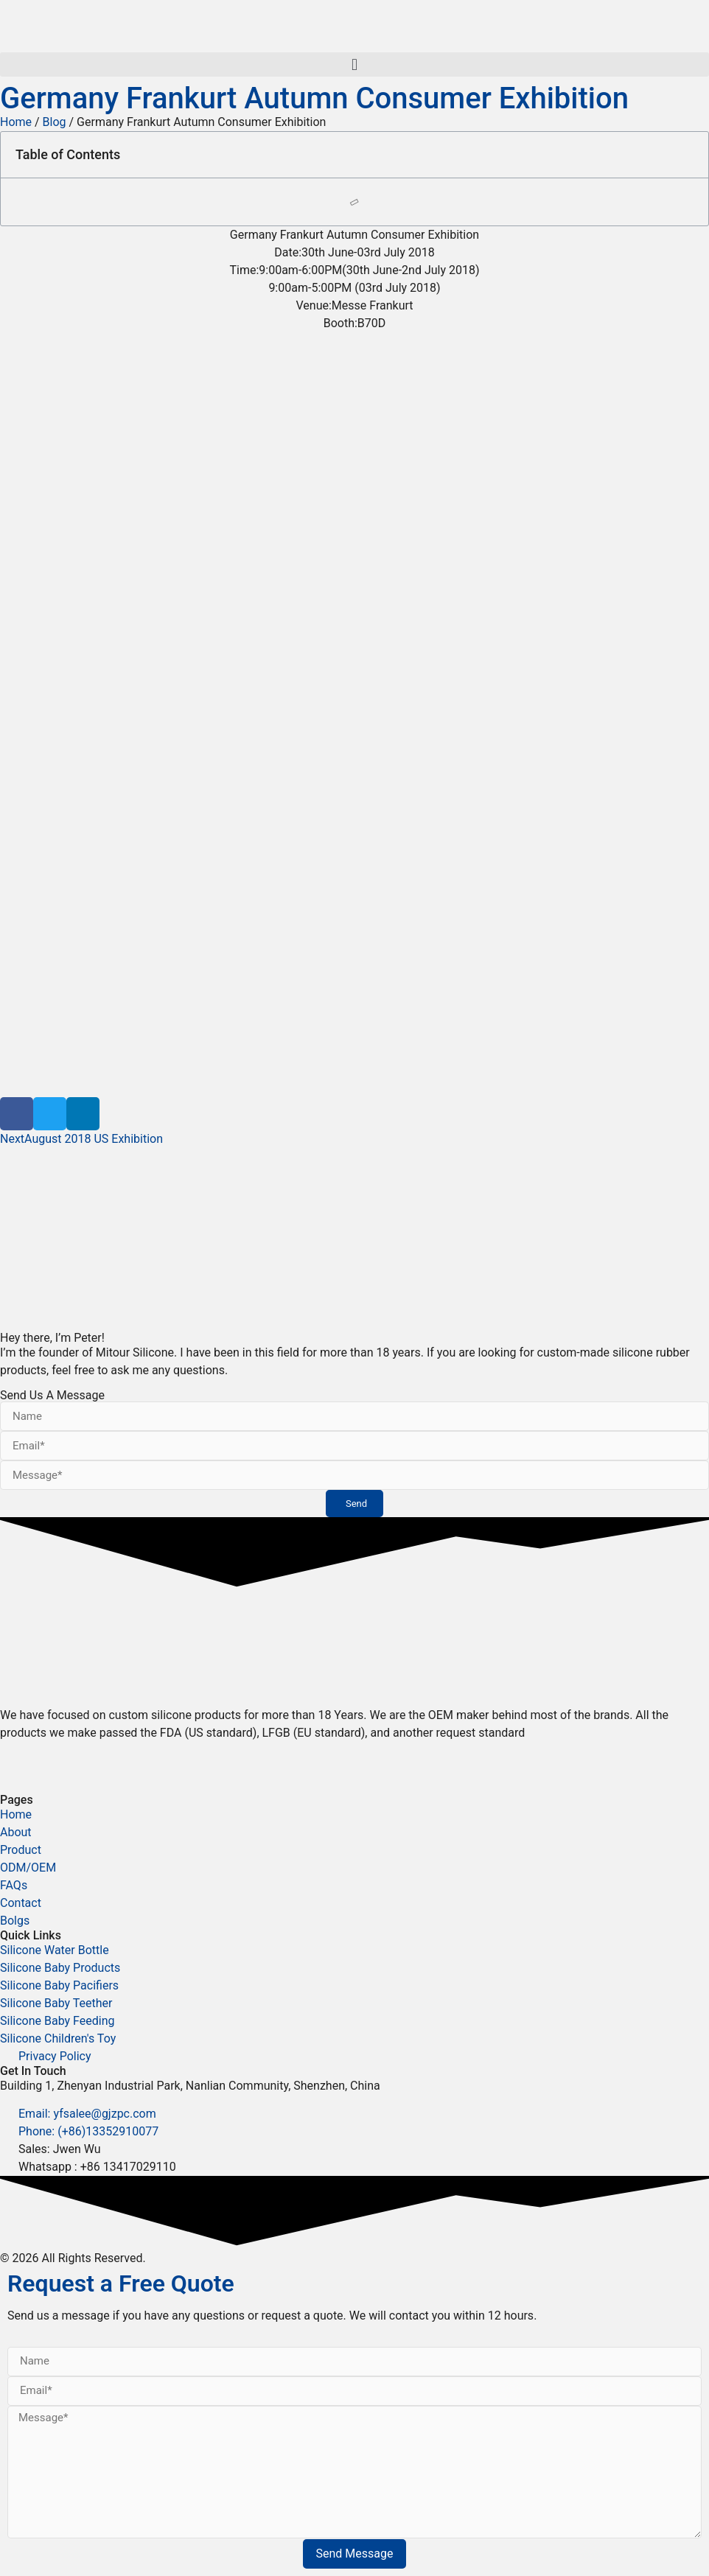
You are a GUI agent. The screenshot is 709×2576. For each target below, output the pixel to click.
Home (16, 122)
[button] (354, 64)
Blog (54, 122)
